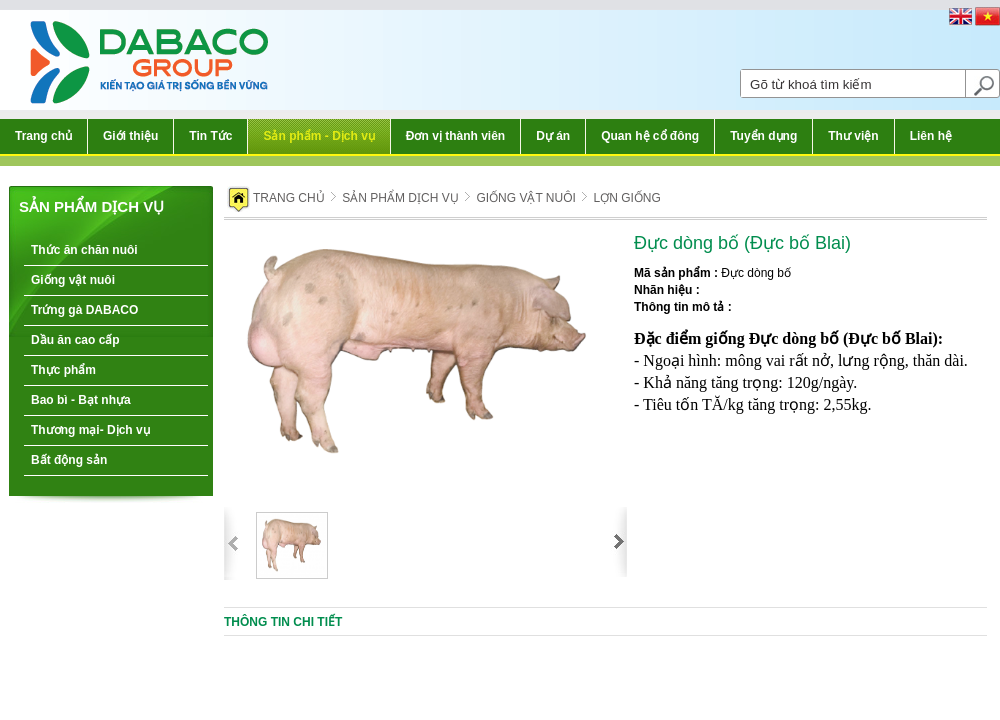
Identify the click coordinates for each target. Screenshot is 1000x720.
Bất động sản (69, 460)
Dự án (553, 136)
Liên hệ (931, 136)
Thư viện (853, 136)
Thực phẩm (63, 370)
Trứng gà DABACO (84, 310)
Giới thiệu (130, 136)
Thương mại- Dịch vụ (90, 430)
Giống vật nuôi (73, 280)
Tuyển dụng (763, 136)
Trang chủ (43, 136)
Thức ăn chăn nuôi (84, 250)
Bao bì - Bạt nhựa (81, 400)
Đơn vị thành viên (455, 136)
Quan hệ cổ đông (650, 136)
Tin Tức (210, 136)
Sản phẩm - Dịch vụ (318, 136)
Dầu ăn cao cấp (75, 340)
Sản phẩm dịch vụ (91, 206)
